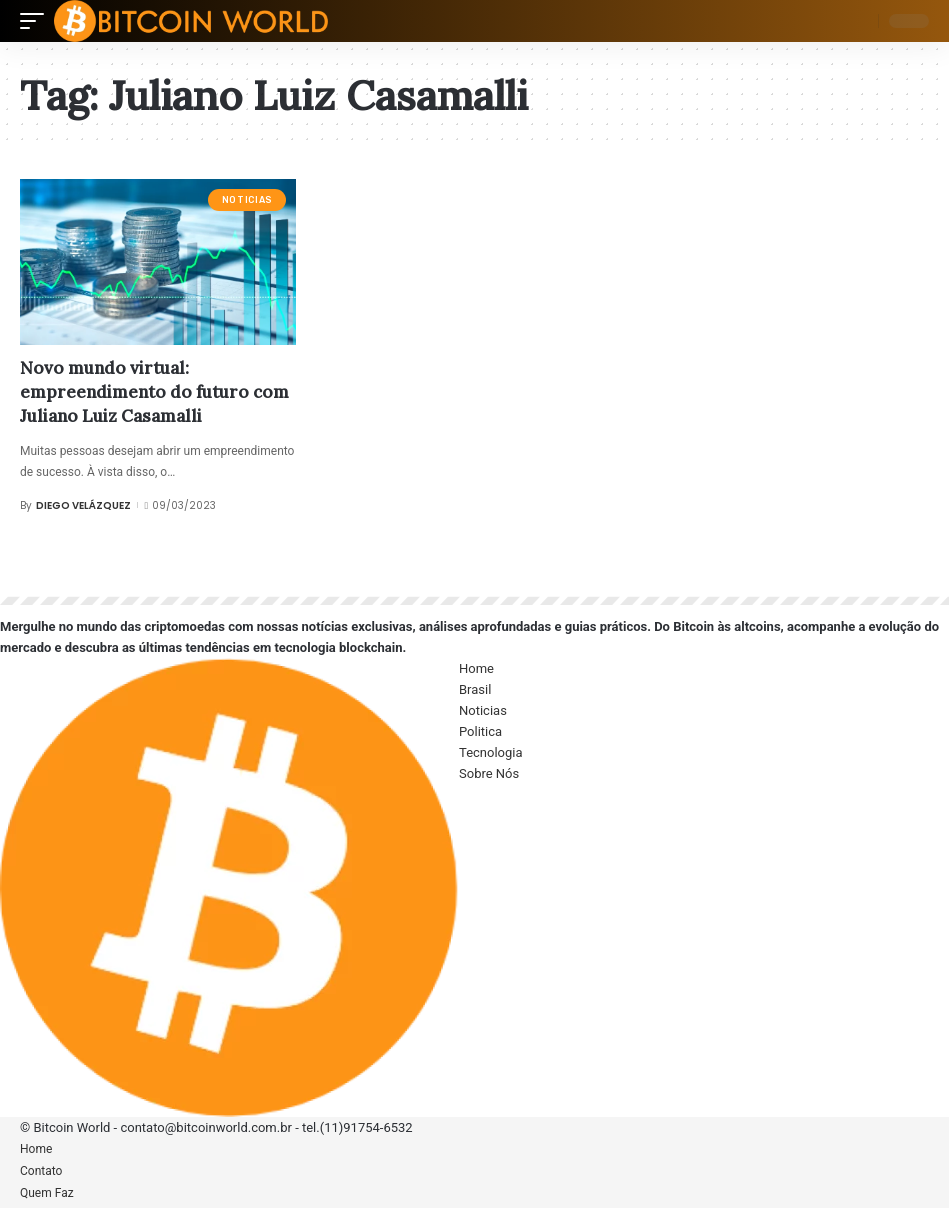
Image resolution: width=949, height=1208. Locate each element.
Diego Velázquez (83, 505)
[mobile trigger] (37, 21)
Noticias (247, 200)
